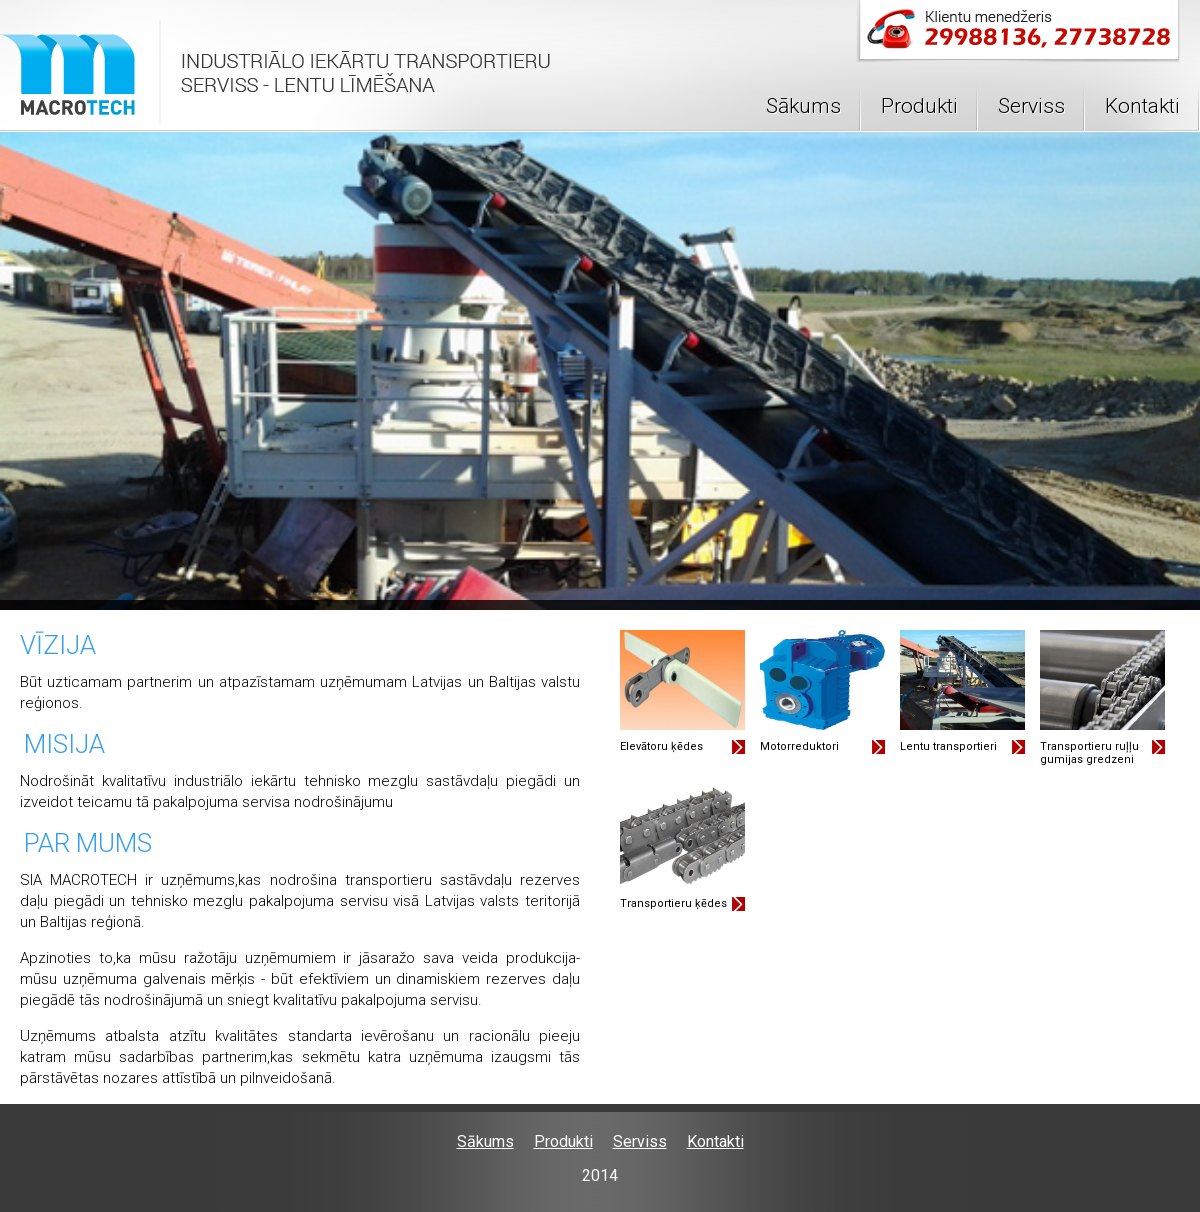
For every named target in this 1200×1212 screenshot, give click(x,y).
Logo (277, 75)
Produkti (919, 106)
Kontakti (1142, 106)
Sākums (803, 106)
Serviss (1031, 106)
